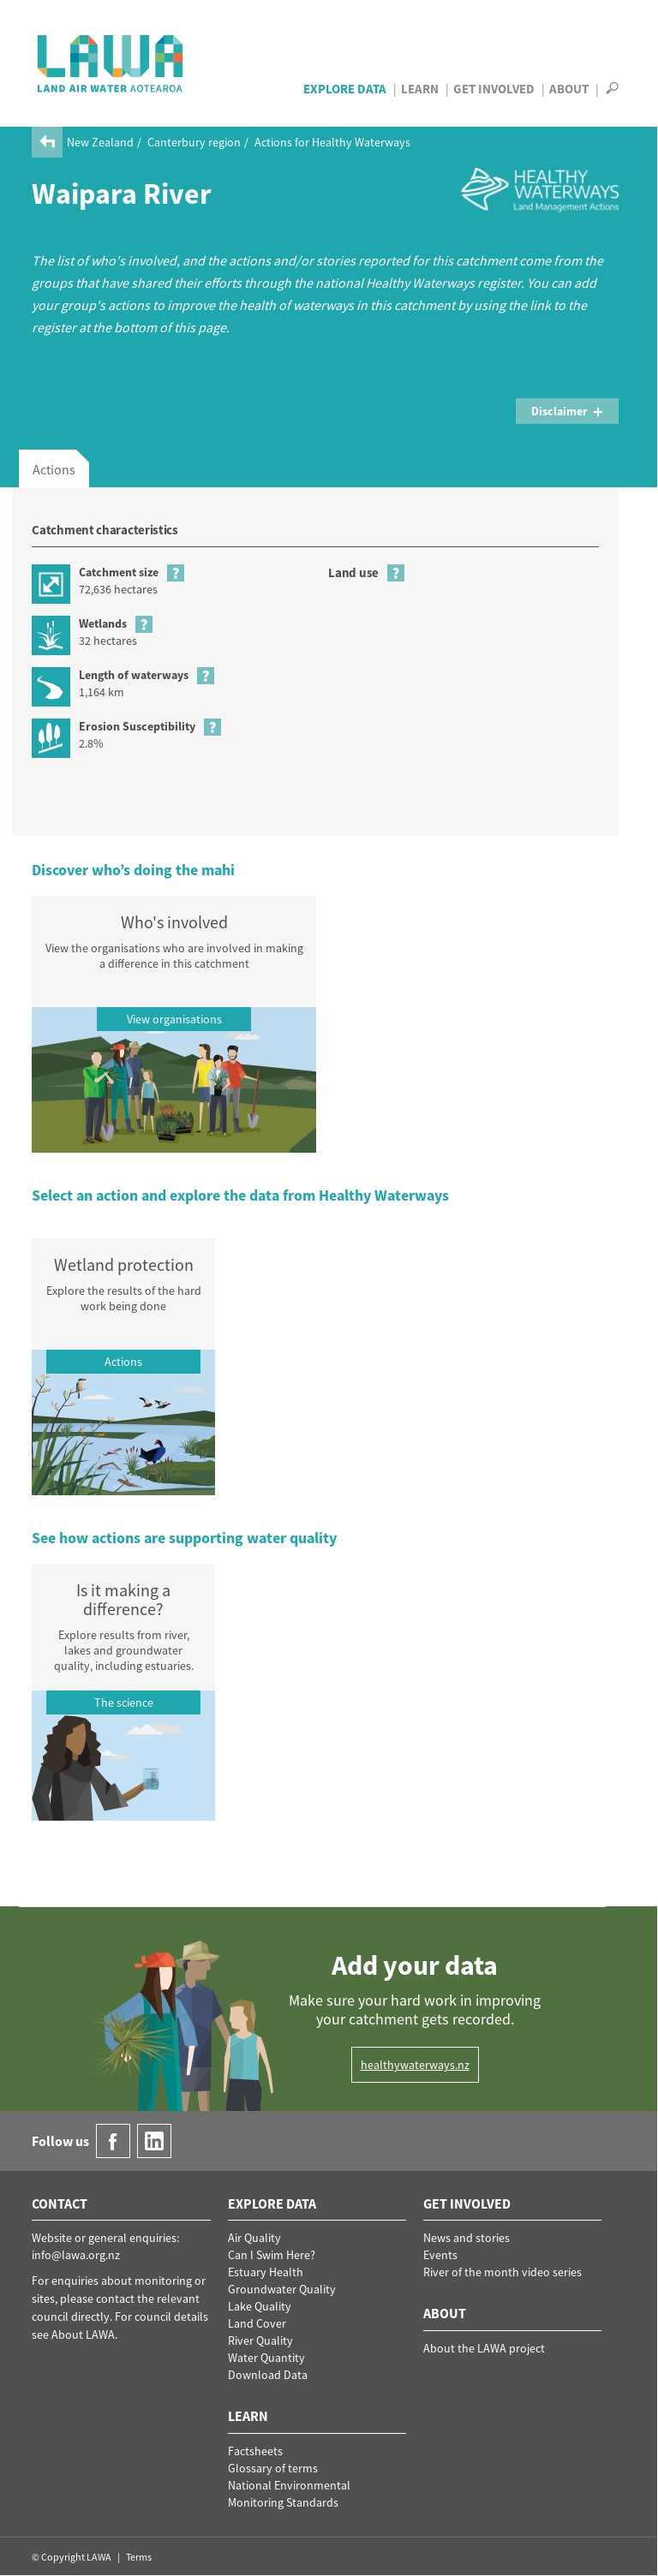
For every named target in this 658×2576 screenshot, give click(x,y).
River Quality (260, 2340)
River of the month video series (502, 2272)
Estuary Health (265, 2272)
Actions (54, 469)
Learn (420, 88)
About (569, 88)
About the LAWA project (484, 2348)
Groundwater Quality (282, 2289)
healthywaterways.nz (415, 2064)
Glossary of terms (273, 2468)
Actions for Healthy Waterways (332, 142)
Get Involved (494, 88)
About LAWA (83, 2334)
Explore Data (344, 88)
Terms (139, 2556)
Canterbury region (194, 142)
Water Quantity (266, 2357)
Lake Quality (259, 2306)
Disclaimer (567, 411)
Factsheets (255, 2451)
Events (440, 2255)
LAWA (111, 63)
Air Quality (254, 2237)
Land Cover (257, 2323)
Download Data (268, 2374)
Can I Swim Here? (271, 2255)
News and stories (466, 2237)
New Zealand (100, 142)
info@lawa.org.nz (76, 2255)
